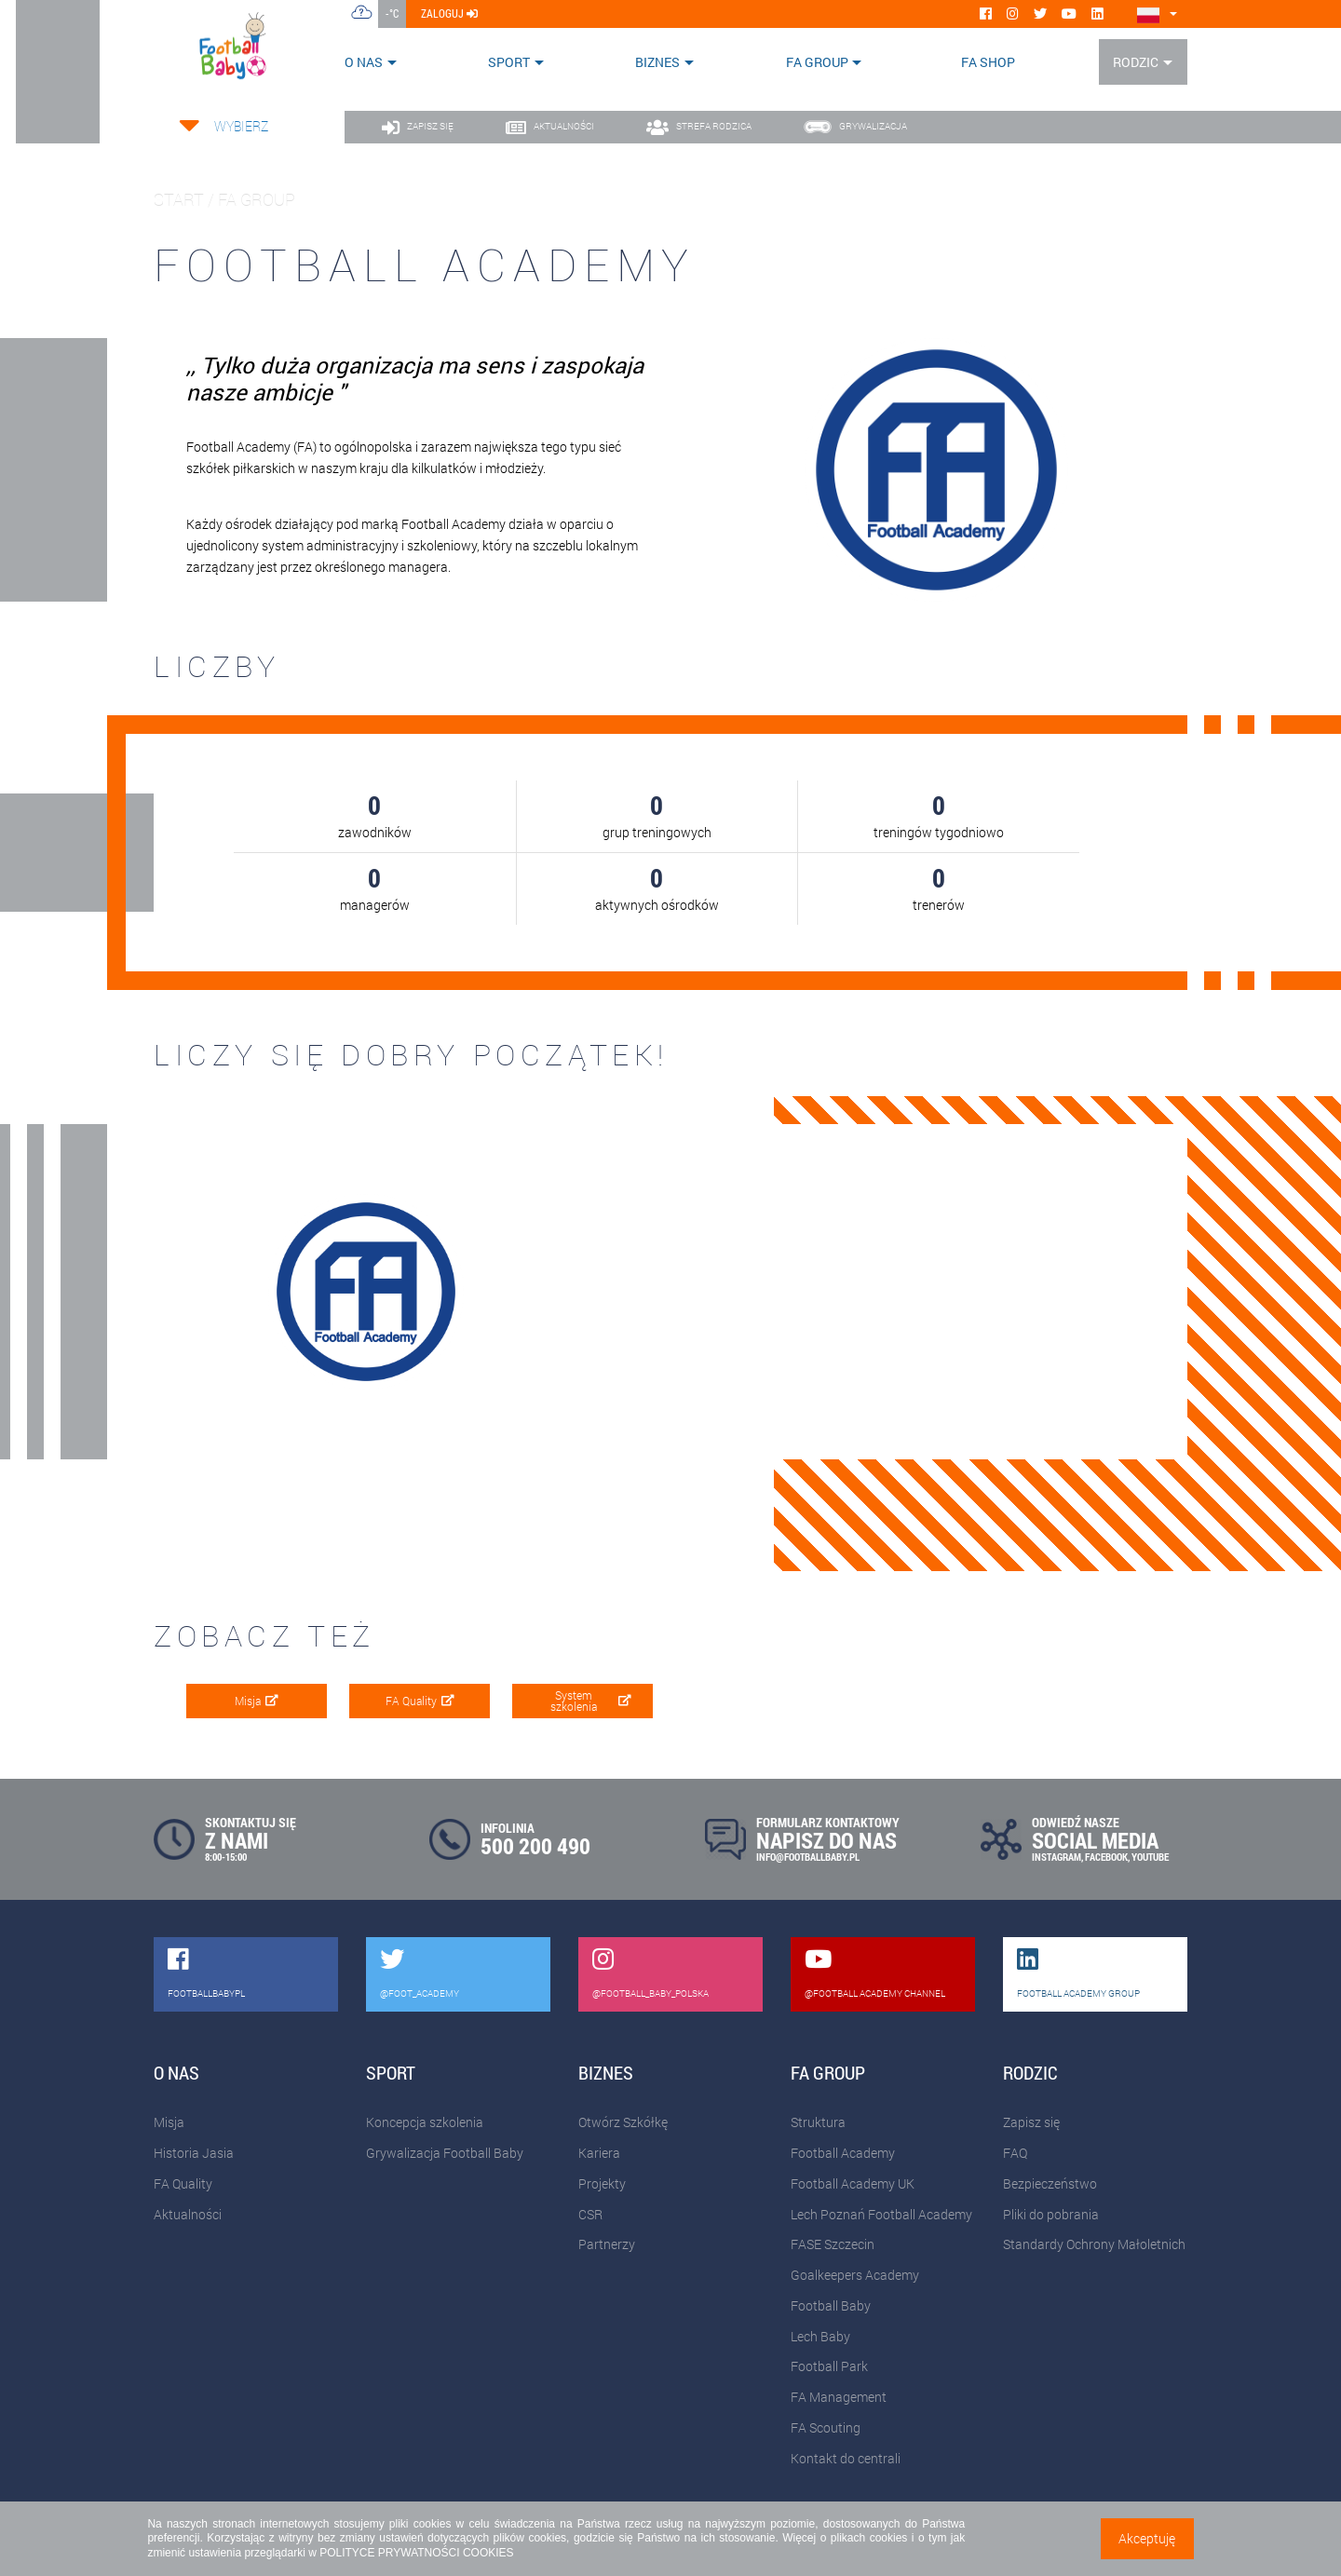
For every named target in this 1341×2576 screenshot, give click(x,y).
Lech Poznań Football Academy (881, 2214)
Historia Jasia (194, 2153)
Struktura (818, 2122)
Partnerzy (606, 2244)
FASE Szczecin (832, 2244)
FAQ (1015, 2153)
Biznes (657, 62)
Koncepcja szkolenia (424, 2122)
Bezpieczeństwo (1050, 2183)
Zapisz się (1031, 2122)
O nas (364, 62)
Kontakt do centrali (846, 2458)
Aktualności (188, 2214)
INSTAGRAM (1056, 1857)
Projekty (602, 2183)
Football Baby (831, 2305)
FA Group (817, 62)
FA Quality (420, 1700)
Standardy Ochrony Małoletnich (1094, 2244)
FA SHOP (988, 62)
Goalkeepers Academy (855, 2275)
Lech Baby (820, 2336)
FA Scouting (825, 2427)
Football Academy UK (852, 2183)
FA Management (839, 2397)
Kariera (599, 2153)
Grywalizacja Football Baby (444, 2153)
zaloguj (449, 13)
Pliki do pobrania (1051, 2214)
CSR (590, 2214)
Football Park (829, 2366)
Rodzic (1135, 62)
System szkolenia (590, 1701)
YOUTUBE (1150, 1857)
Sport (509, 62)
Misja (256, 1700)
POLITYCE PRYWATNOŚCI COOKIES (416, 2552)
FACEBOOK (1106, 1857)
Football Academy (843, 2153)
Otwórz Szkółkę (623, 2122)
